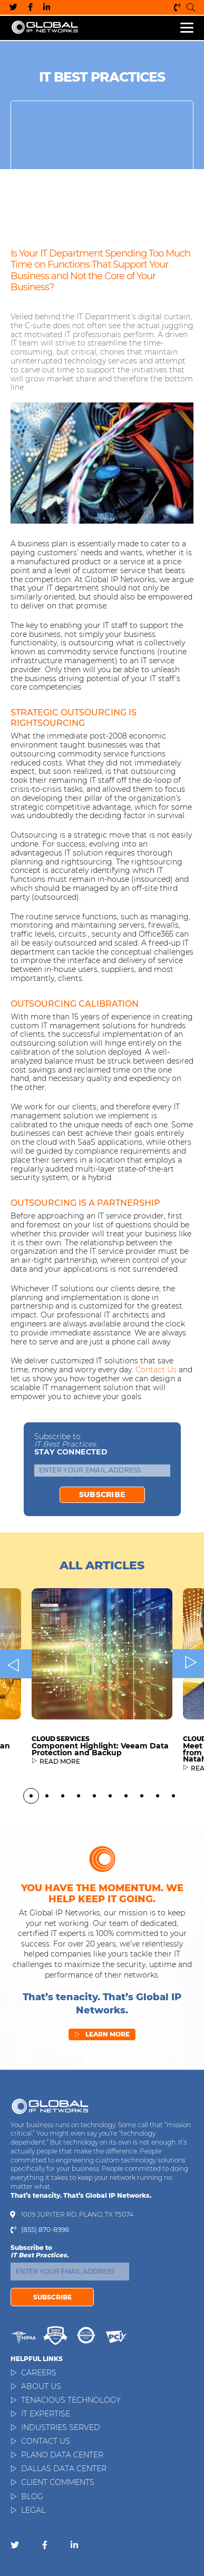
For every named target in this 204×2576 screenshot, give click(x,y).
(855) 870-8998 (177, 7)
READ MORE (60, 1809)
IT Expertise (45, 2414)
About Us (41, 2386)
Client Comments (57, 2482)
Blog (32, 2496)
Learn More (102, 2060)
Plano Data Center (62, 2455)
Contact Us (45, 2441)
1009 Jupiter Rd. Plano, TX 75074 (77, 2214)
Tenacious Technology (71, 2400)
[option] (102, 1732)
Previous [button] (16, 1711)
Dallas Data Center (63, 2468)
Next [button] (188, 1711)
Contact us (156, 1369)
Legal (33, 2510)
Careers (38, 2372)
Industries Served (60, 2427)
